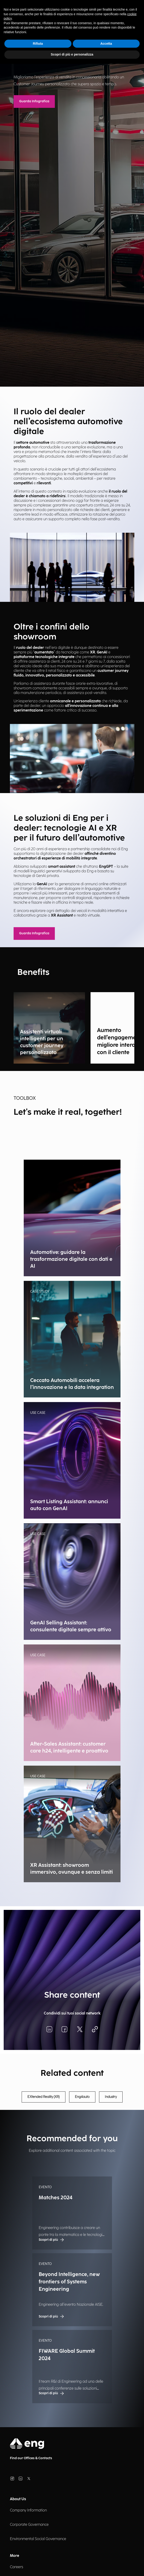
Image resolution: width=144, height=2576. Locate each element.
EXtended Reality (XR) (43, 2097)
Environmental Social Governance (38, 2539)
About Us (18, 2499)
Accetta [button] (106, 43)
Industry (111, 2097)
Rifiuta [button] (38, 43)
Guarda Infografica (34, 101)
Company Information (28, 2510)
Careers (16, 2567)
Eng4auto (82, 2097)
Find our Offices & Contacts (31, 2458)
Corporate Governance (29, 2525)
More (14, 2556)
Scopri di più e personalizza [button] (72, 54)
